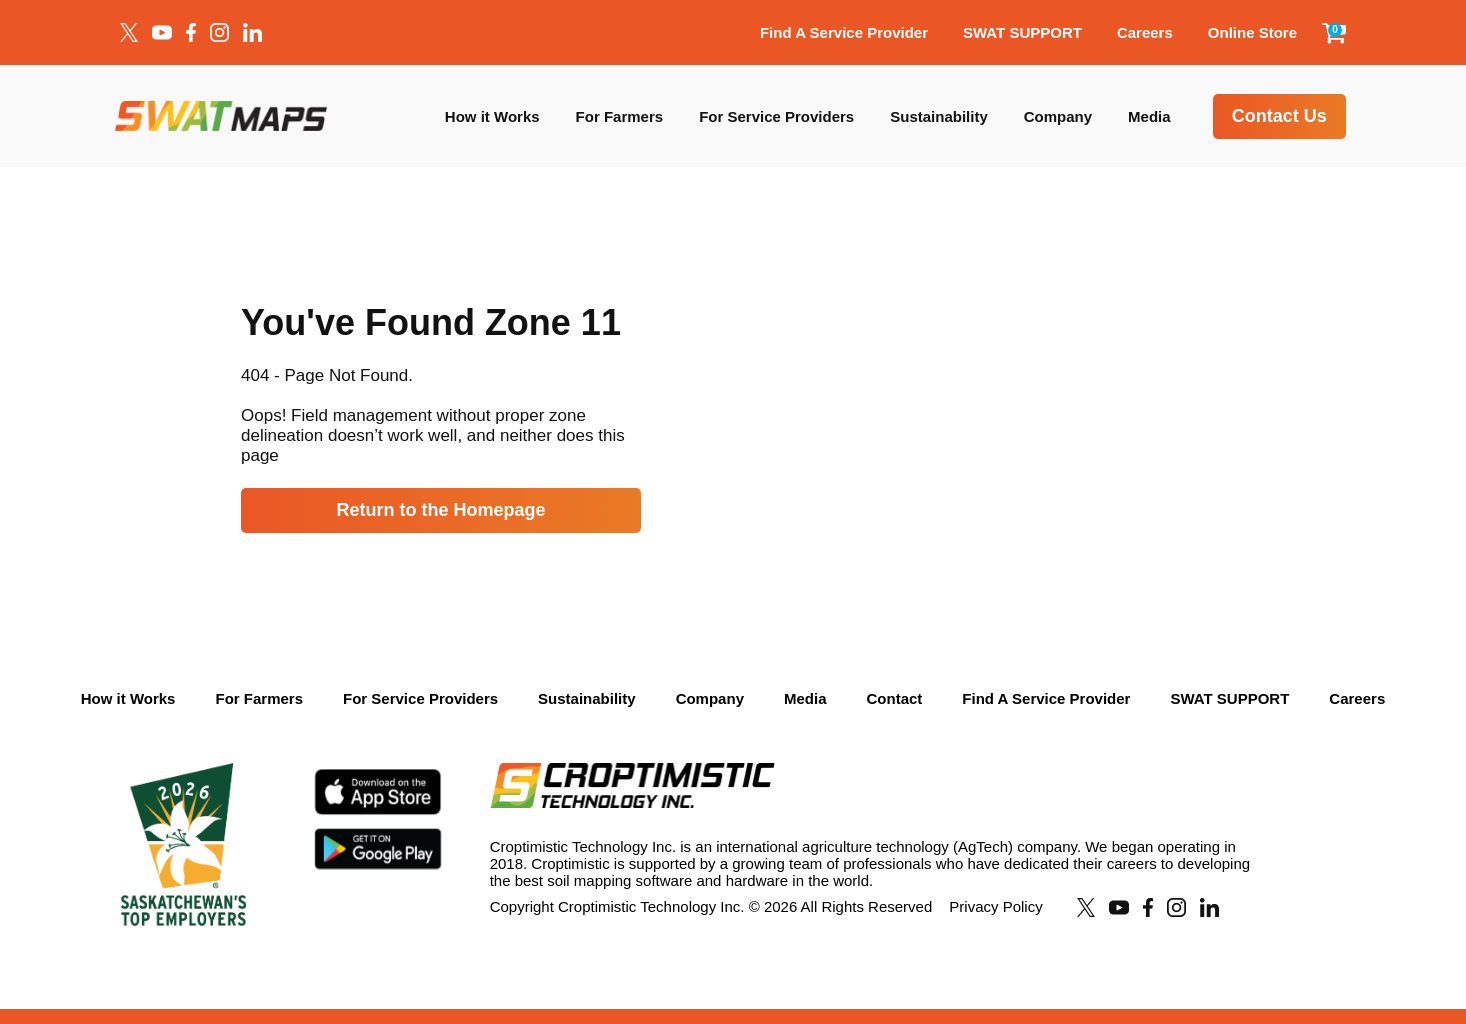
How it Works (492, 116)
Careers (1145, 32)
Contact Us (1279, 116)
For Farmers (620, 116)
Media (1149, 116)
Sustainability (939, 116)
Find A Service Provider (844, 32)
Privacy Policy (995, 906)
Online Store (1252, 32)
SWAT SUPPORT (1022, 32)
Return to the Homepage (440, 510)
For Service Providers (776, 116)
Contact (894, 698)
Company (1058, 116)
